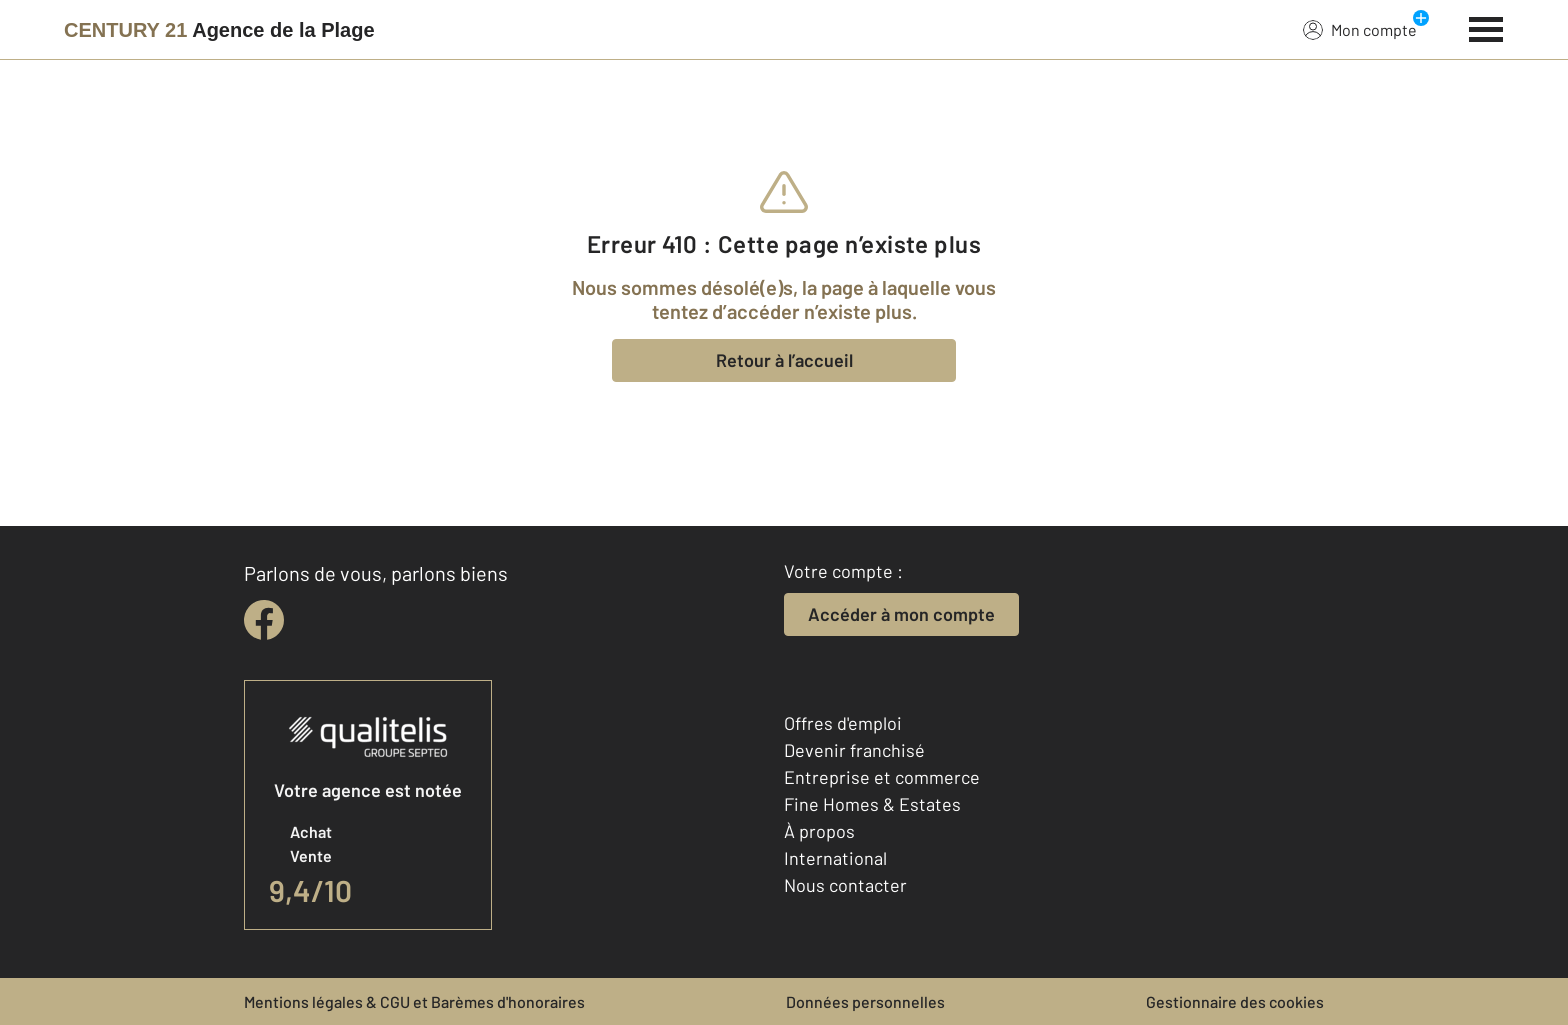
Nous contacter (845, 885)
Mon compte (1360, 29)
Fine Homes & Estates (872, 804)
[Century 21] (219, 30)
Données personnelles (865, 1001)
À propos (819, 831)
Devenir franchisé (854, 750)
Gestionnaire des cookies (1235, 1001)
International (835, 858)
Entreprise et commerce (882, 777)
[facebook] (264, 620)
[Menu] (1486, 27)
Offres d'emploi (843, 723)
